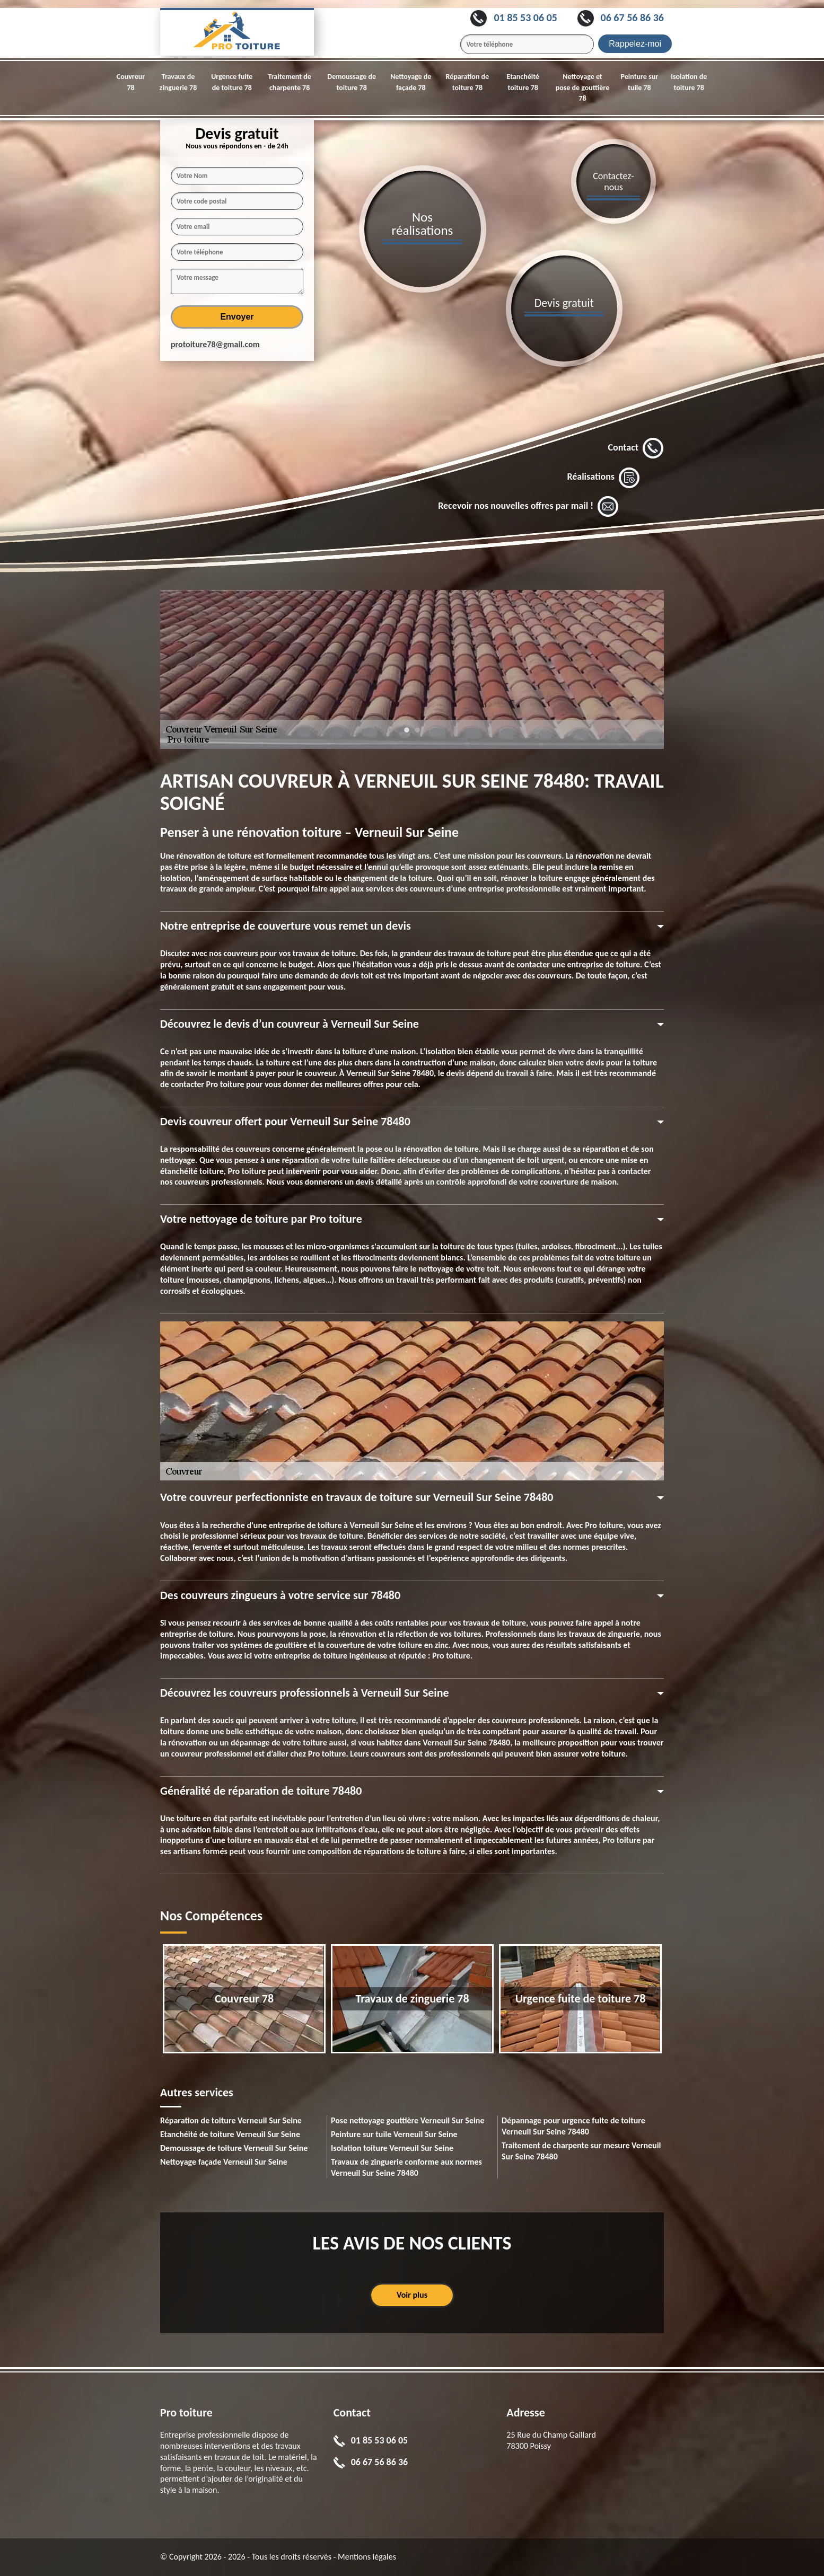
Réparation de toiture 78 (467, 82)
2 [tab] (417, 735)
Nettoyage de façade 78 (410, 82)
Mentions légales (367, 2557)
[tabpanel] (412, 669)
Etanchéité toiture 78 (523, 82)
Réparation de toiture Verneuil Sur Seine (231, 2120)
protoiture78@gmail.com (215, 344)
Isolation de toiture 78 (689, 82)
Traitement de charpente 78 (289, 82)
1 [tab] (406, 735)
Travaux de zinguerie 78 (178, 82)
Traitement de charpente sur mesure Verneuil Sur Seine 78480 (581, 2151)
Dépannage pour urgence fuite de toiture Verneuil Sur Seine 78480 (573, 2126)
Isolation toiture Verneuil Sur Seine (392, 2148)
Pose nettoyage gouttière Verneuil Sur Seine (408, 2120)
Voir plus (412, 2295)
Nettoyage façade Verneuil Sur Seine (223, 2162)
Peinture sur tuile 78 (640, 82)
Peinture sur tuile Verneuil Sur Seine (394, 2134)
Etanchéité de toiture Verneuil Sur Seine (230, 2134)
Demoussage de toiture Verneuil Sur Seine (234, 2148)
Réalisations (603, 477)
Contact (636, 448)
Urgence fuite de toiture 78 (231, 82)
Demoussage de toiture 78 (351, 82)
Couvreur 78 (131, 82)
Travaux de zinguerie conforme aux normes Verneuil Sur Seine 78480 (406, 2167)
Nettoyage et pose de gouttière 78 (583, 87)
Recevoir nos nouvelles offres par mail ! (528, 506)
